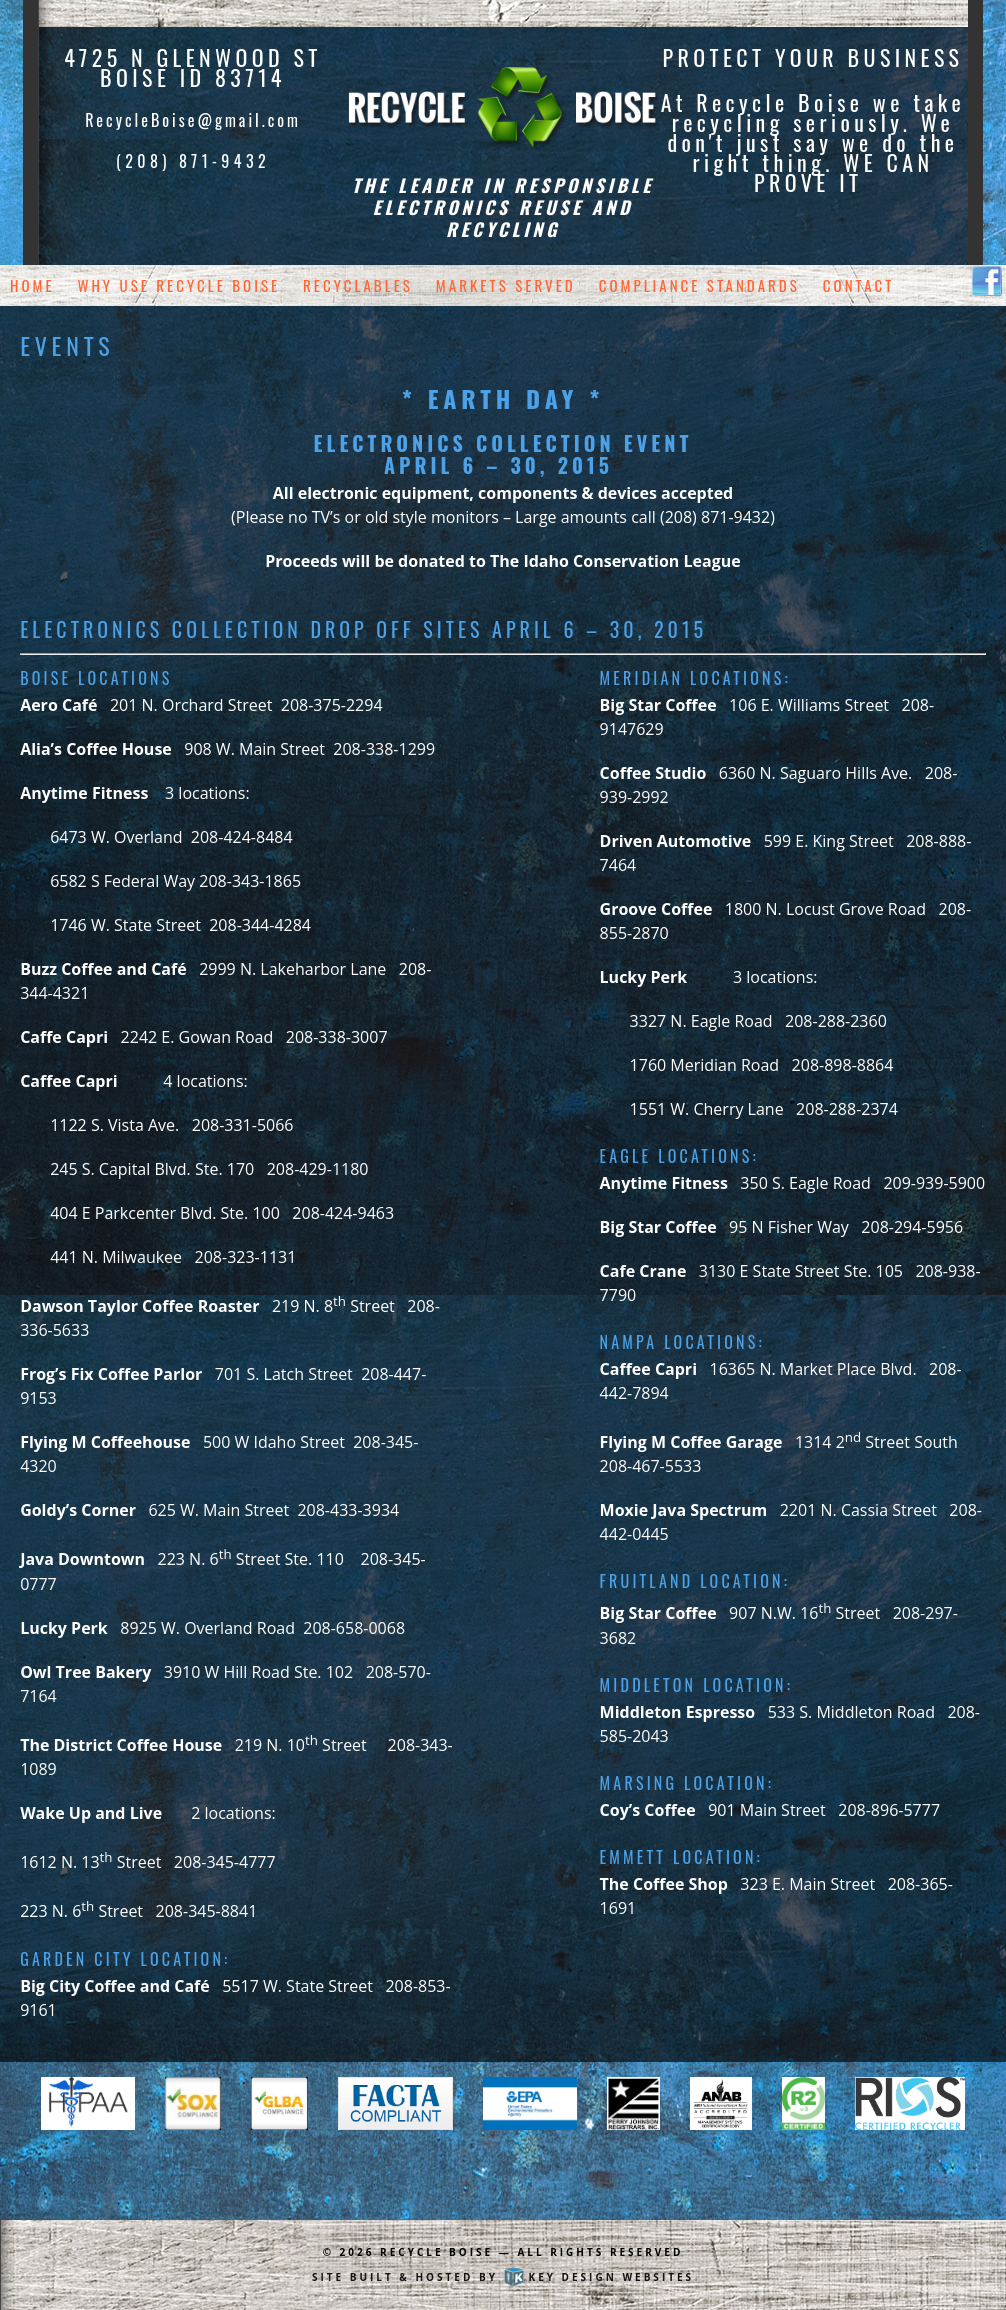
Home (32, 285)
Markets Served (506, 285)
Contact (859, 285)
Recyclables (358, 285)
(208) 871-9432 (193, 161)
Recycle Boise (436, 2252)
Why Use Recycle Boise (179, 285)
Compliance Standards (699, 285)
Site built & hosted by (503, 2277)
